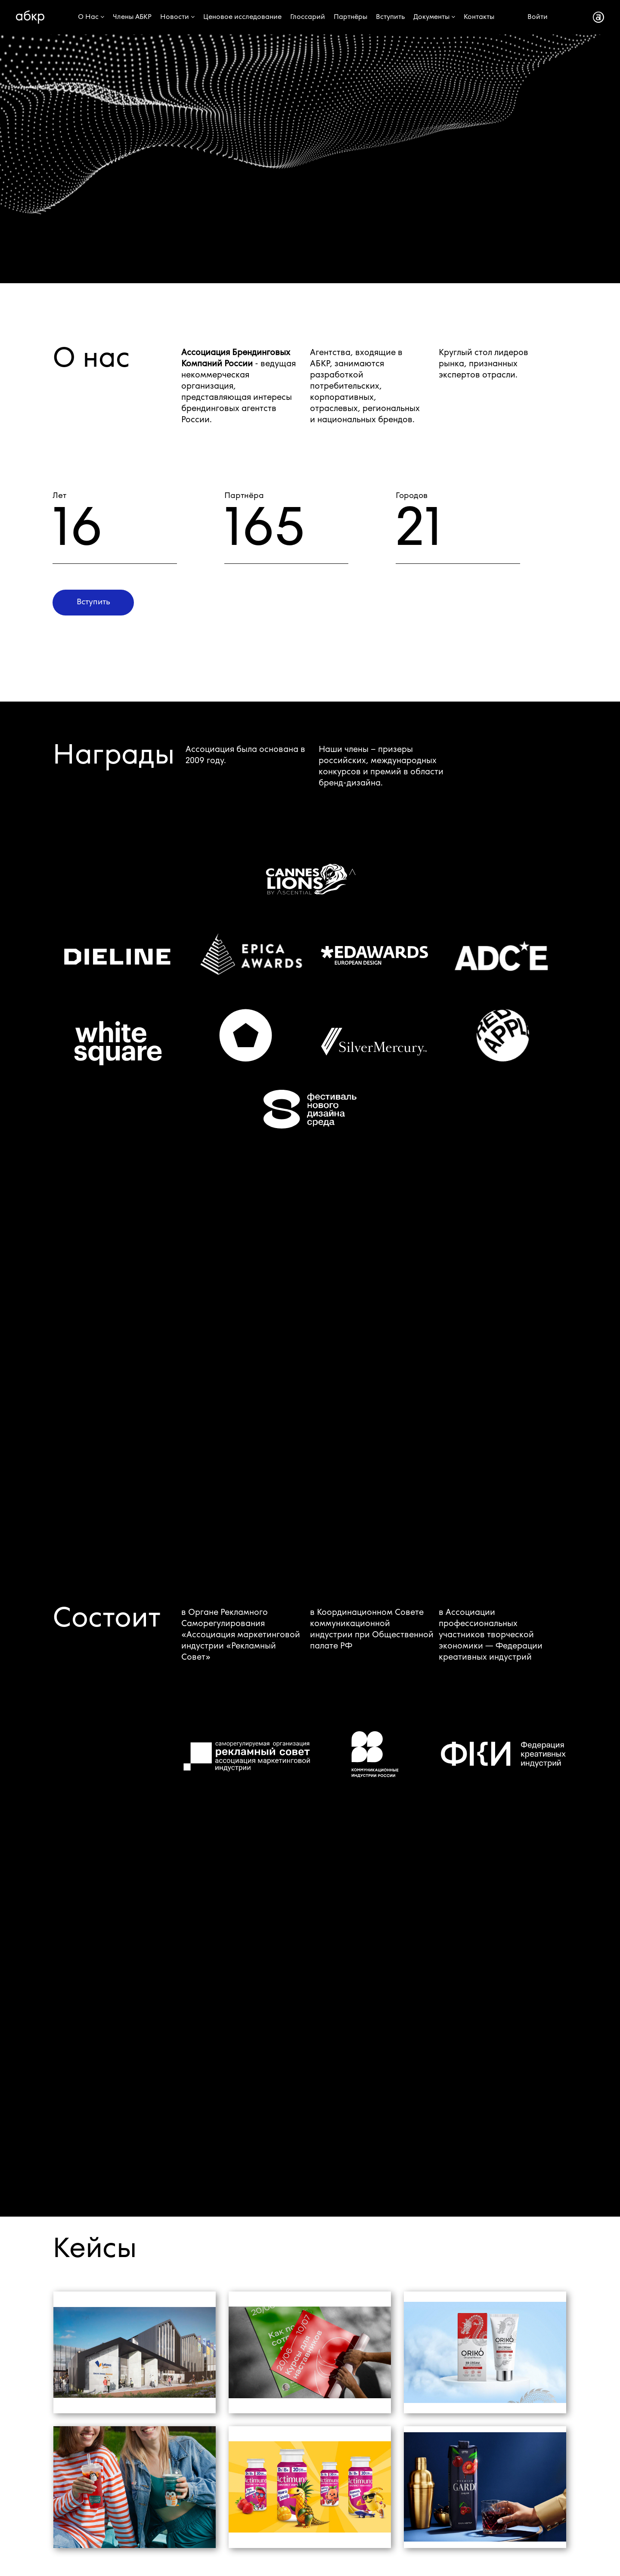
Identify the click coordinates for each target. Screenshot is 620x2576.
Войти (537, 17)
